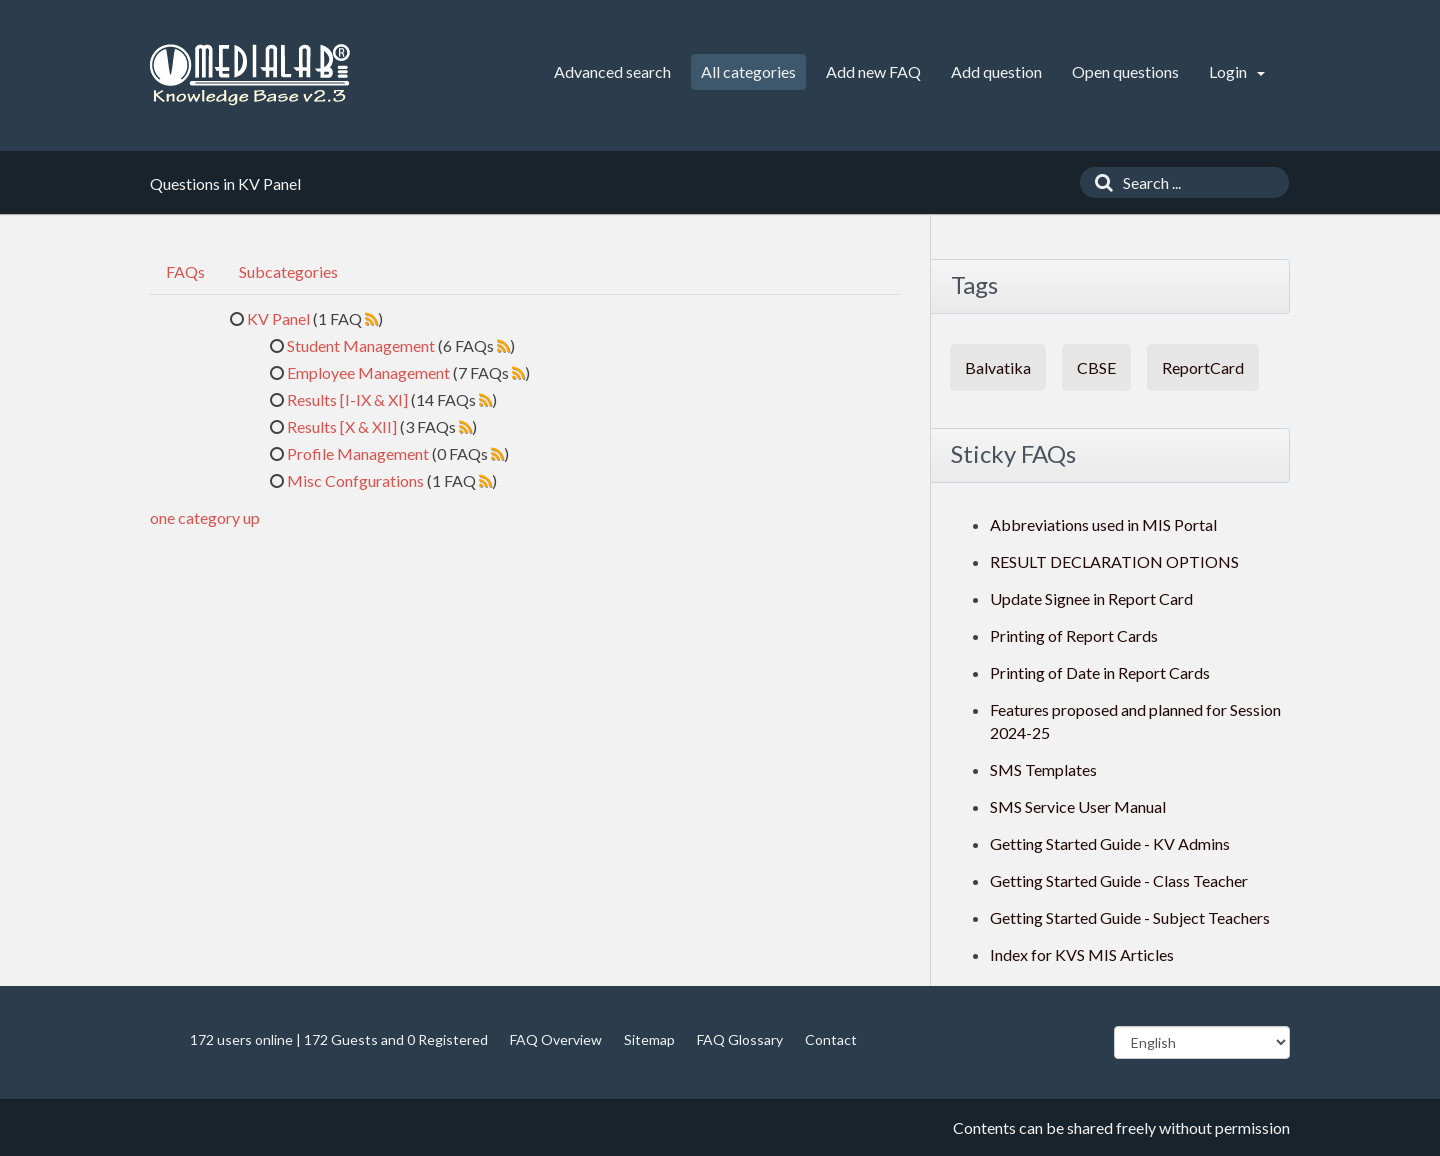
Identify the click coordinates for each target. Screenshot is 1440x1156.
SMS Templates (1043, 769)
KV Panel (278, 318)
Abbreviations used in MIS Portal (1103, 524)
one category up (205, 517)
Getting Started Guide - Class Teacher (1119, 880)
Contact (831, 1039)
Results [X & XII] (342, 426)
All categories (748, 71)
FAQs (185, 271)
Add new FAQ (873, 71)
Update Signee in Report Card (1091, 598)
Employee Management (368, 372)
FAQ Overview (556, 1039)
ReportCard (1203, 367)
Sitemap (649, 1039)
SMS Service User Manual (1078, 806)
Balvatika (998, 367)
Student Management (361, 345)
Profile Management (358, 453)
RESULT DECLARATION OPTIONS (1114, 561)
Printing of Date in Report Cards (1100, 672)
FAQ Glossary (740, 1039)
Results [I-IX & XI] (347, 399)
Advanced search (612, 71)
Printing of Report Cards (1074, 635)
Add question (996, 71)
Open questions (1125, 71)
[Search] (1099, 182)
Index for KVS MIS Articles (1082, 954)
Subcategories (288, 271)
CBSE (1096, 367)
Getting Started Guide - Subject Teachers (1130, 917)
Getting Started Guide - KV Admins (1110, 843)
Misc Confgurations (355, 480)
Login (1237, 71)
